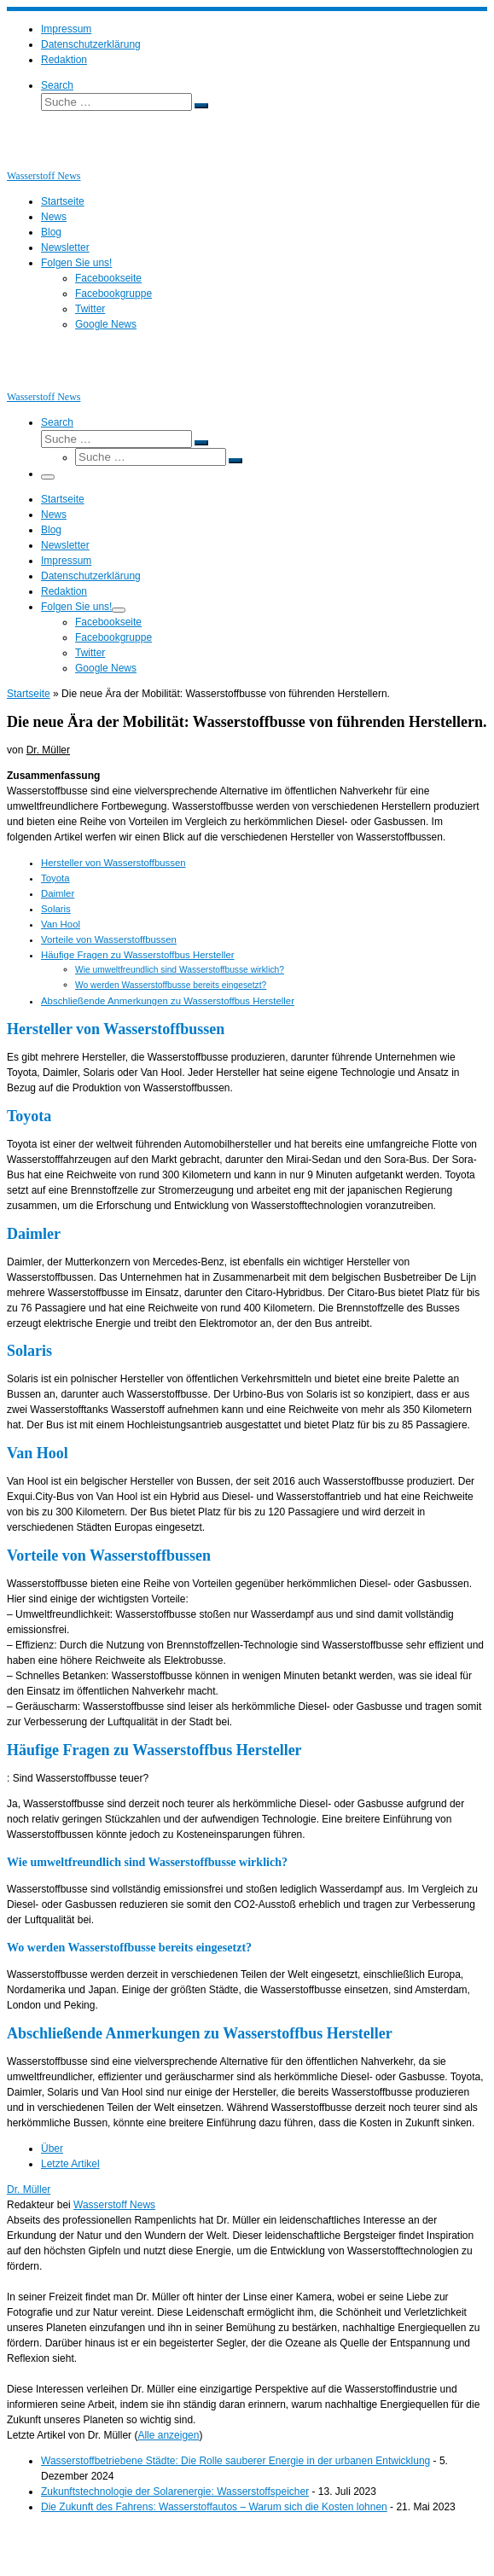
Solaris (56, 909)
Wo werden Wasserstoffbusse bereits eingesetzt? (170, 985)
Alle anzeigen (168, 2435)
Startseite (28, 694)
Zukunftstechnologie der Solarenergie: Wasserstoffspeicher (175, 2491)
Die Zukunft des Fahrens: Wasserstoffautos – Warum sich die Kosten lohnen (214, 2507)
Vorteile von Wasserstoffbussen (109, 939)
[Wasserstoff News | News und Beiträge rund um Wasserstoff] (28, 160)
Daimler (57, 893)
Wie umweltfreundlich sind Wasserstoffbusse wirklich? (179, 969)
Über (52, 2148)
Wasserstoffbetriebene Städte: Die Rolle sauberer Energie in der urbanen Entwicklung (235, 2461)
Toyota (55, 878)
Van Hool (60, 924)
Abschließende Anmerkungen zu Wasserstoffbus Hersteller (167, 1001)
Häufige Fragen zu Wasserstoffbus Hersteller (138, 955)
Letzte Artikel (70, 2164)
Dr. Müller (48, 750)
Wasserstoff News (114, 2205)
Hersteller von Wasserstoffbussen (113, 863)
